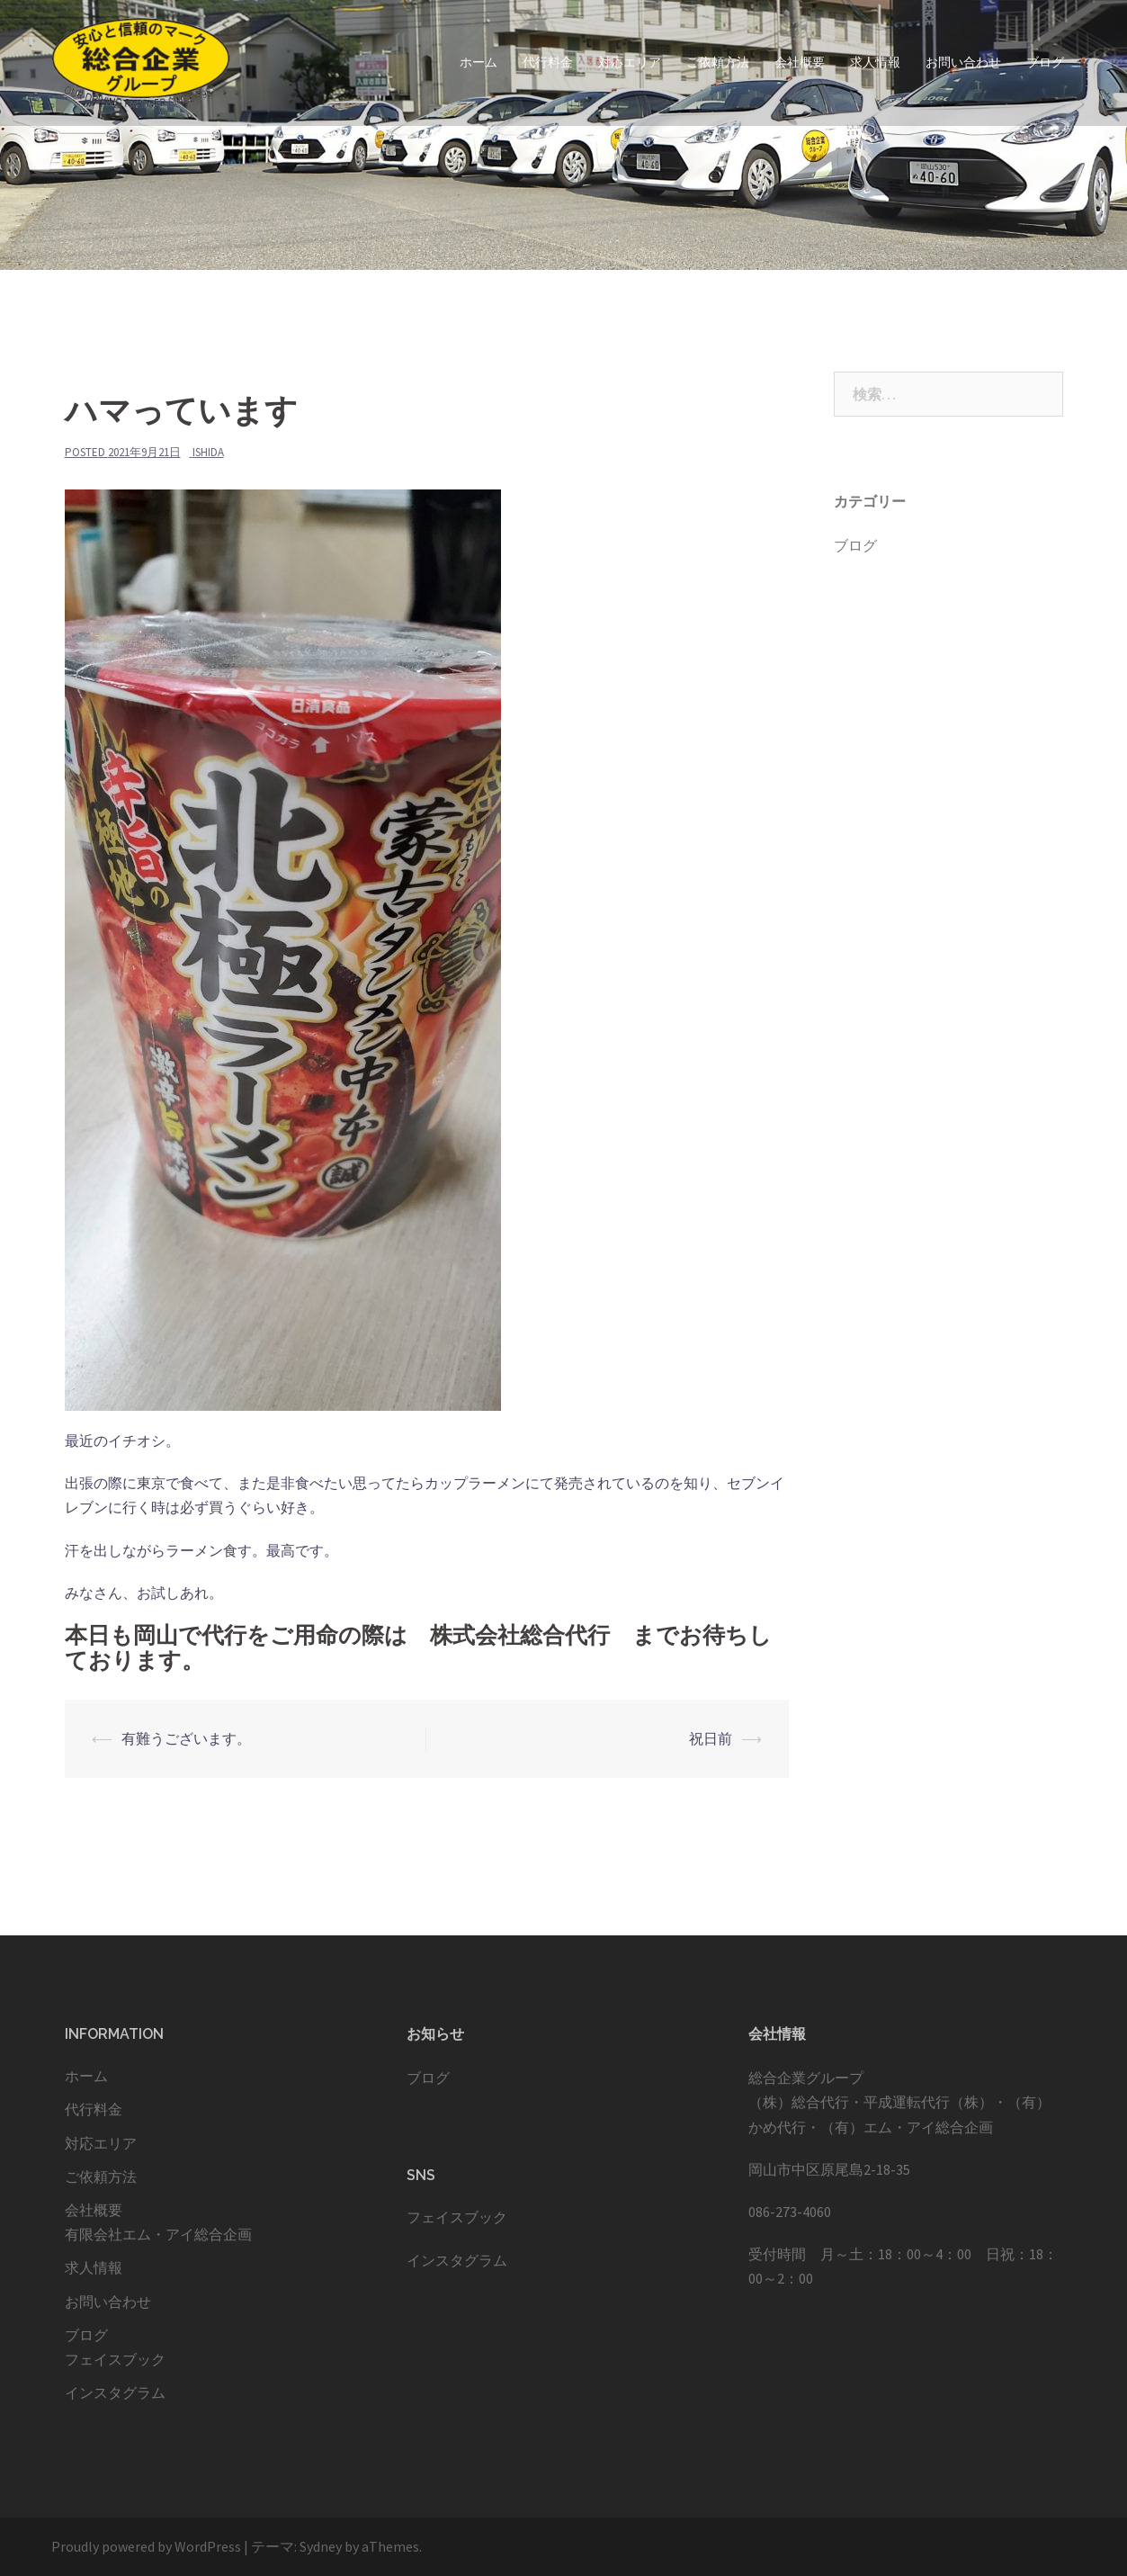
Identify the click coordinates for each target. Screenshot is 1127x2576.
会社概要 (799, 62)
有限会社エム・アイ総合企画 (158, 2234)
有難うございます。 (186, 1738)
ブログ (1045, 62)
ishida (208, 452)
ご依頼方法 (717, 62)
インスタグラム (115, 2392)
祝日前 (710, 1738)
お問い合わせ (963, 62)
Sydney (321, 2546)
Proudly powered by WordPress (146, 2546)
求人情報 (875, 62)
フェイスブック (115, 2359)
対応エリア (629, 62)
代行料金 (548, 62)
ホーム (478, 62)
